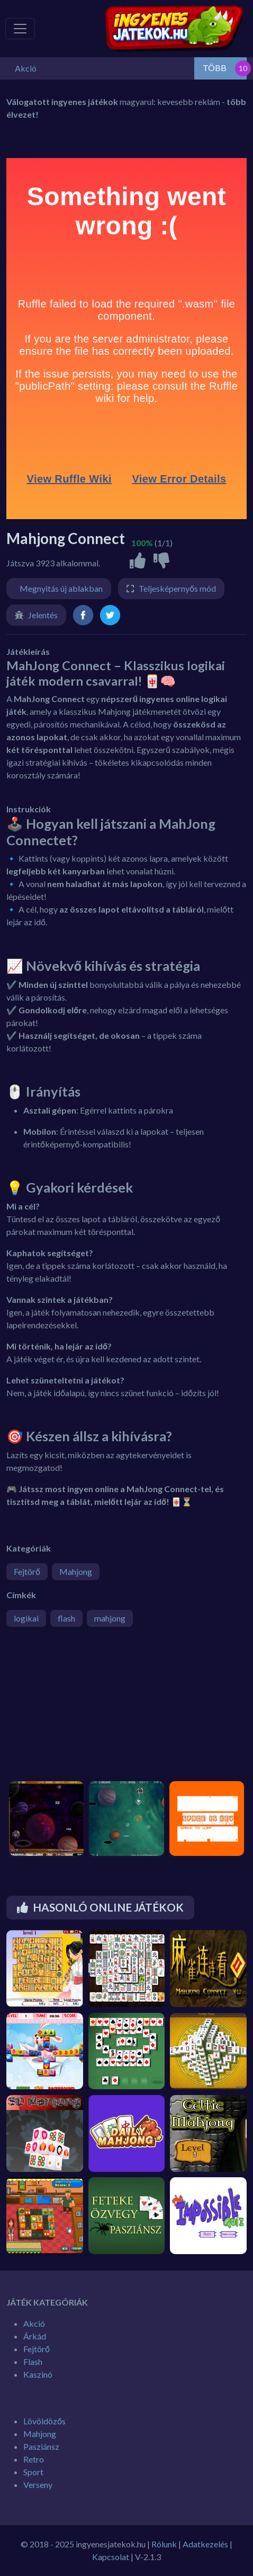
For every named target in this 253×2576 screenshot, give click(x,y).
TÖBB (215, 68)
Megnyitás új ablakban (61, 588)
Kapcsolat (110, 2557)
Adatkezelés (205, 2544)
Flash (32, 2361)
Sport (33, 2472)
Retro (33, 2459)
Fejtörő (27, 1571)
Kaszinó (37, 2374)
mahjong (109, 1618)
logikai (26, 1618)
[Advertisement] (85, 1709)
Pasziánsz (41, 2446)
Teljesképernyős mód (177, 588)
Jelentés (43, 615)
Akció (34, 2323)
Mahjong (75, 1571)
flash (66, 1618)
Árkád (34, 2336)
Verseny (37, 2484)
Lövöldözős (44, 2421)
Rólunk (164, 2544)
